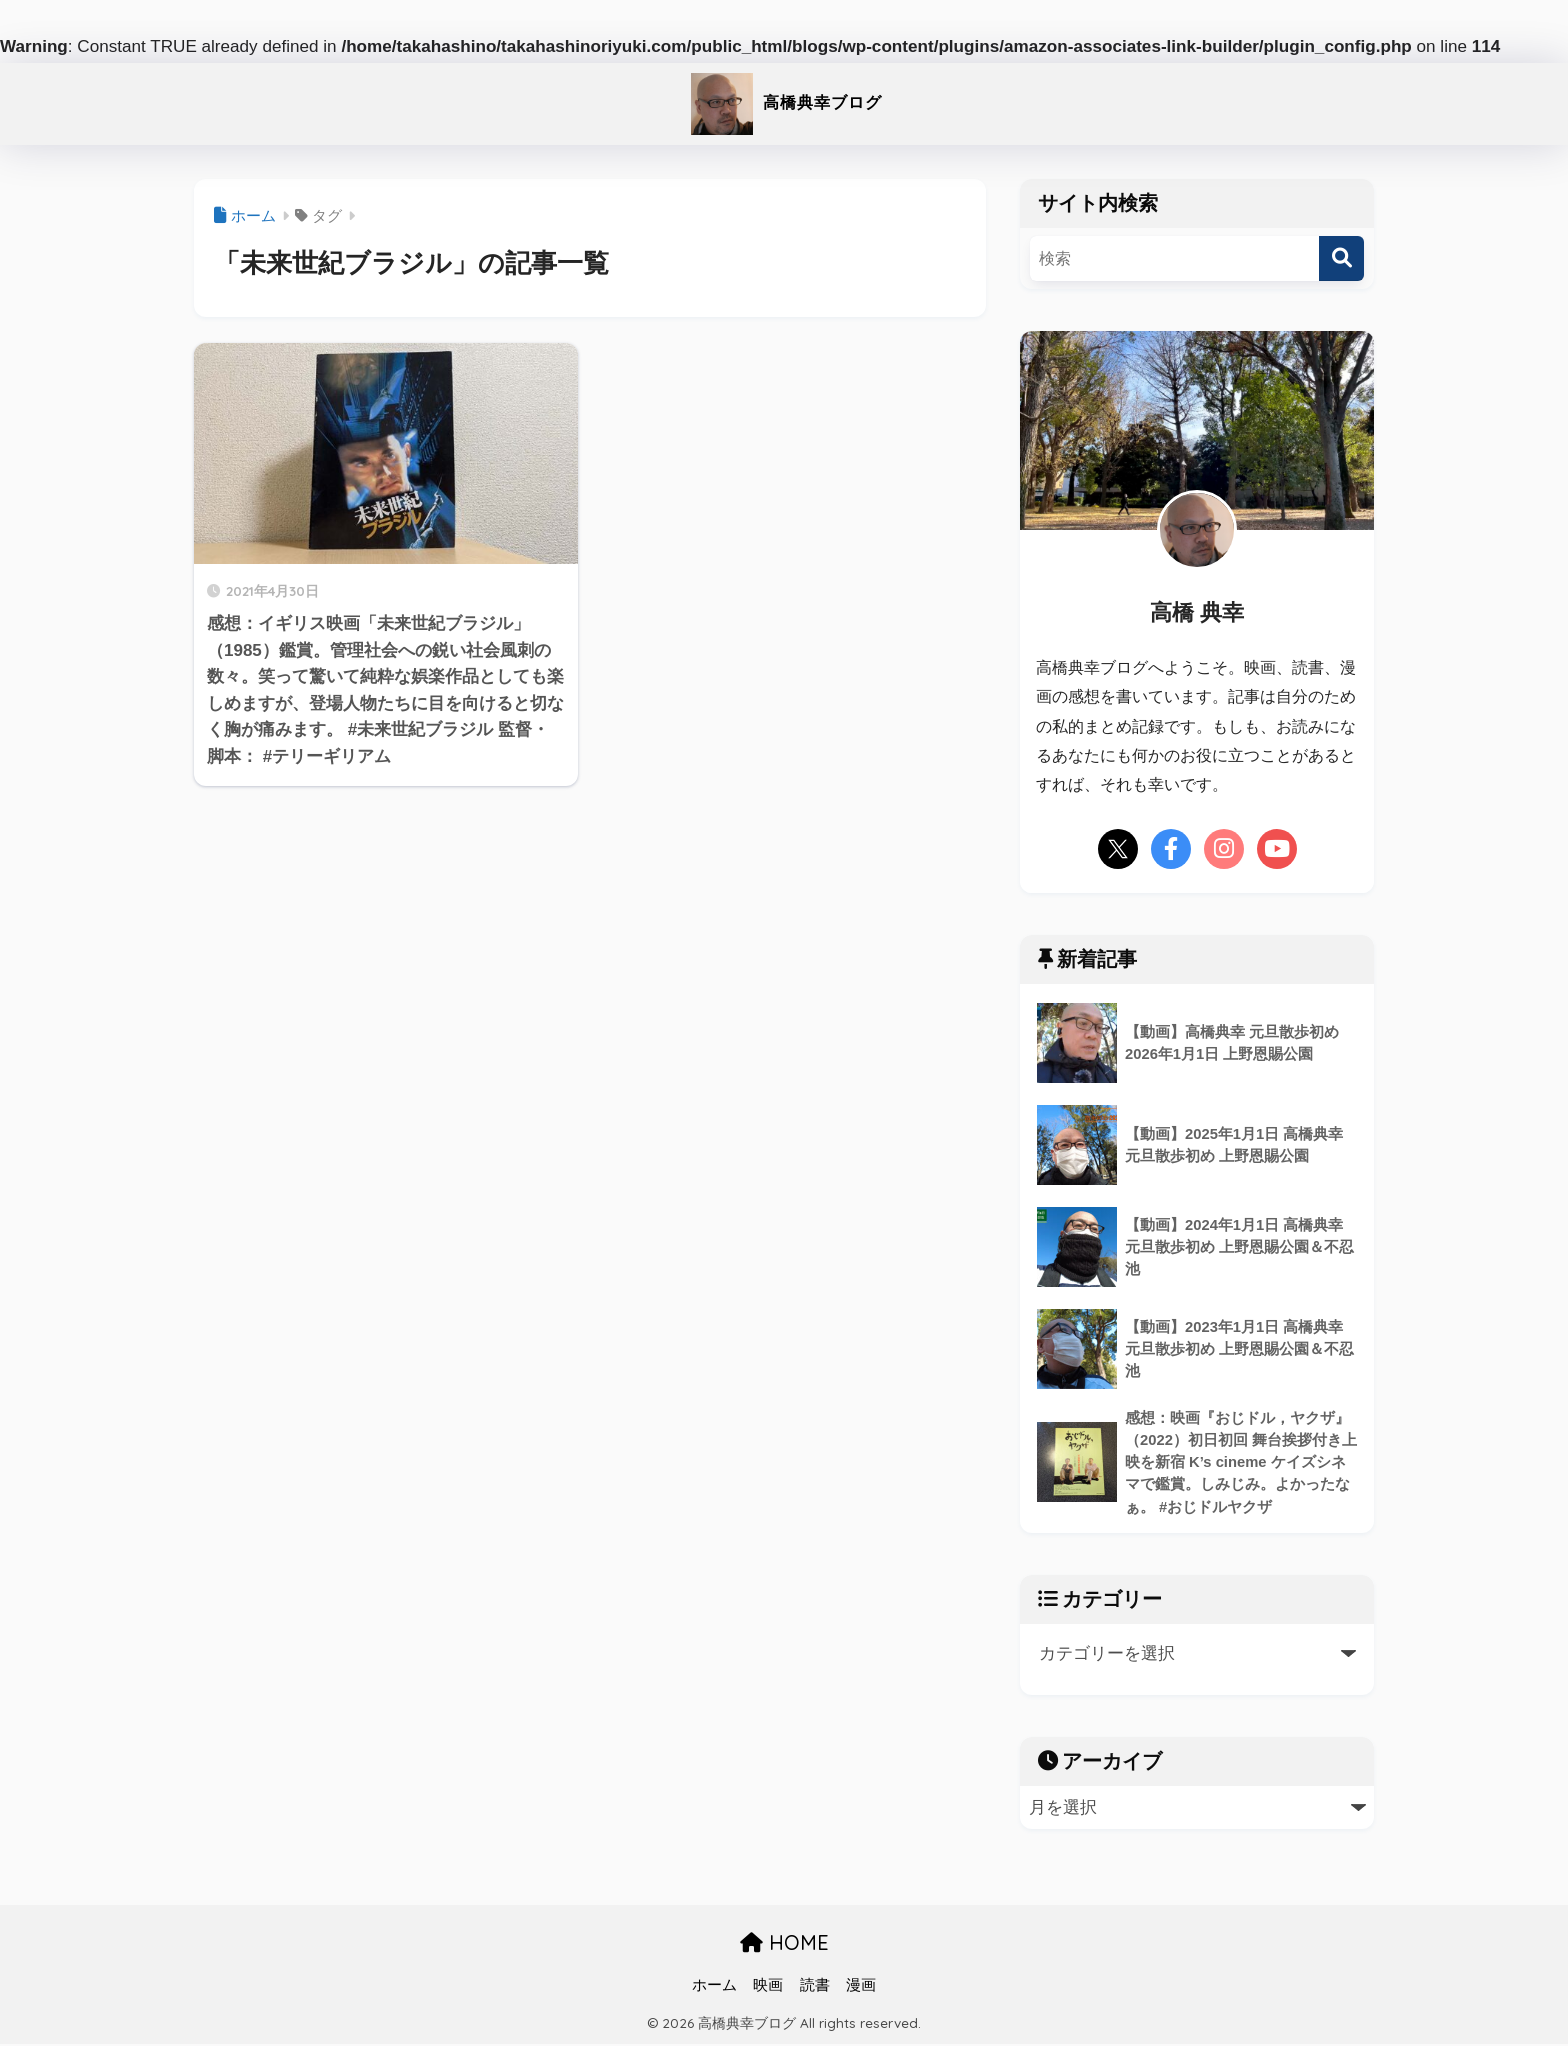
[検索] (1341, 258)
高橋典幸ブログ (784, 100)
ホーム (714, 1987)
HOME (784, 1945)
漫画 (861, 1987)
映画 (768, 1987)
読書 (815, 1987)
